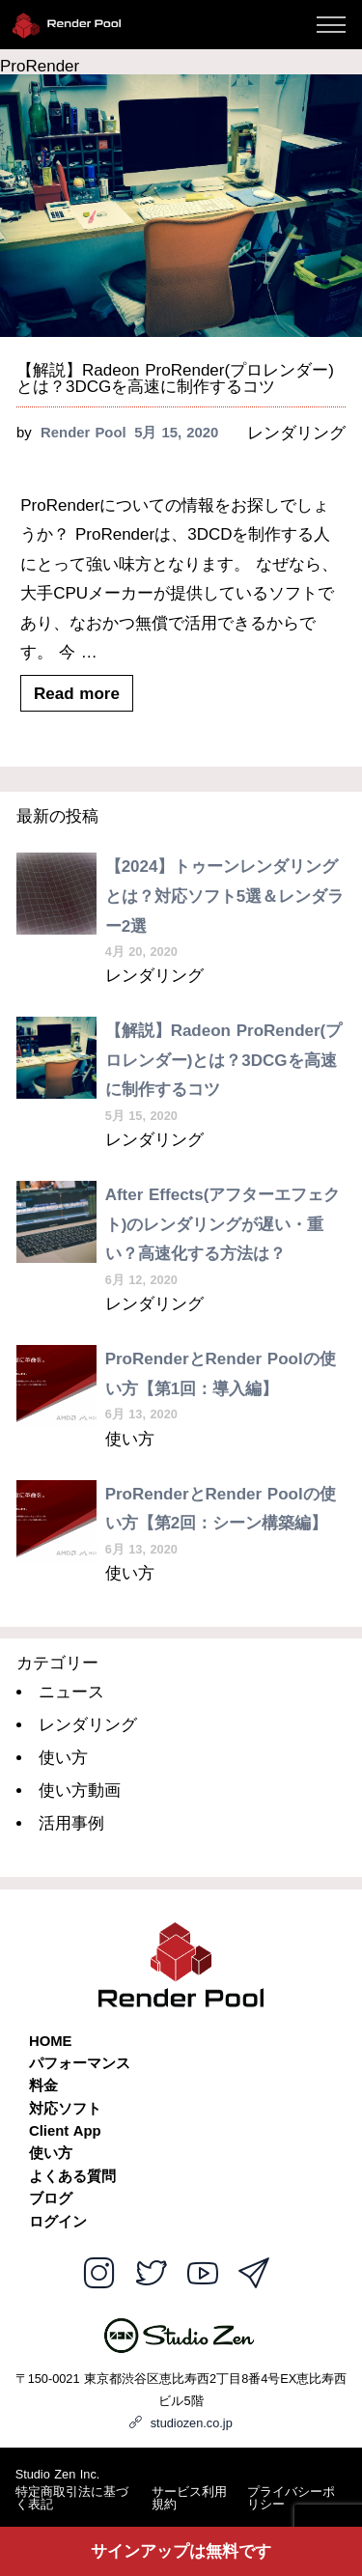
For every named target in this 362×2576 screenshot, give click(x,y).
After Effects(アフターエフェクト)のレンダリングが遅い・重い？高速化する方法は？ (223, 1224)
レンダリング (296, 433)
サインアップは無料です (181, 2551)
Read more (77, 693)
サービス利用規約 (189, 2498)
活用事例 (71, 1823)
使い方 (129, 1439)
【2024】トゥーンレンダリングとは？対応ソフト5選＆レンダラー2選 (224, 896)
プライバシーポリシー (291, 2498)
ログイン (58, 2222)
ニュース (71, 1692)
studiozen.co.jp (181, 2423)
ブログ (50, 2199)
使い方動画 (80, 1790)
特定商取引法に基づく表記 (71, 2498)
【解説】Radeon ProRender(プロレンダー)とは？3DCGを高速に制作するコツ (175, 378)
